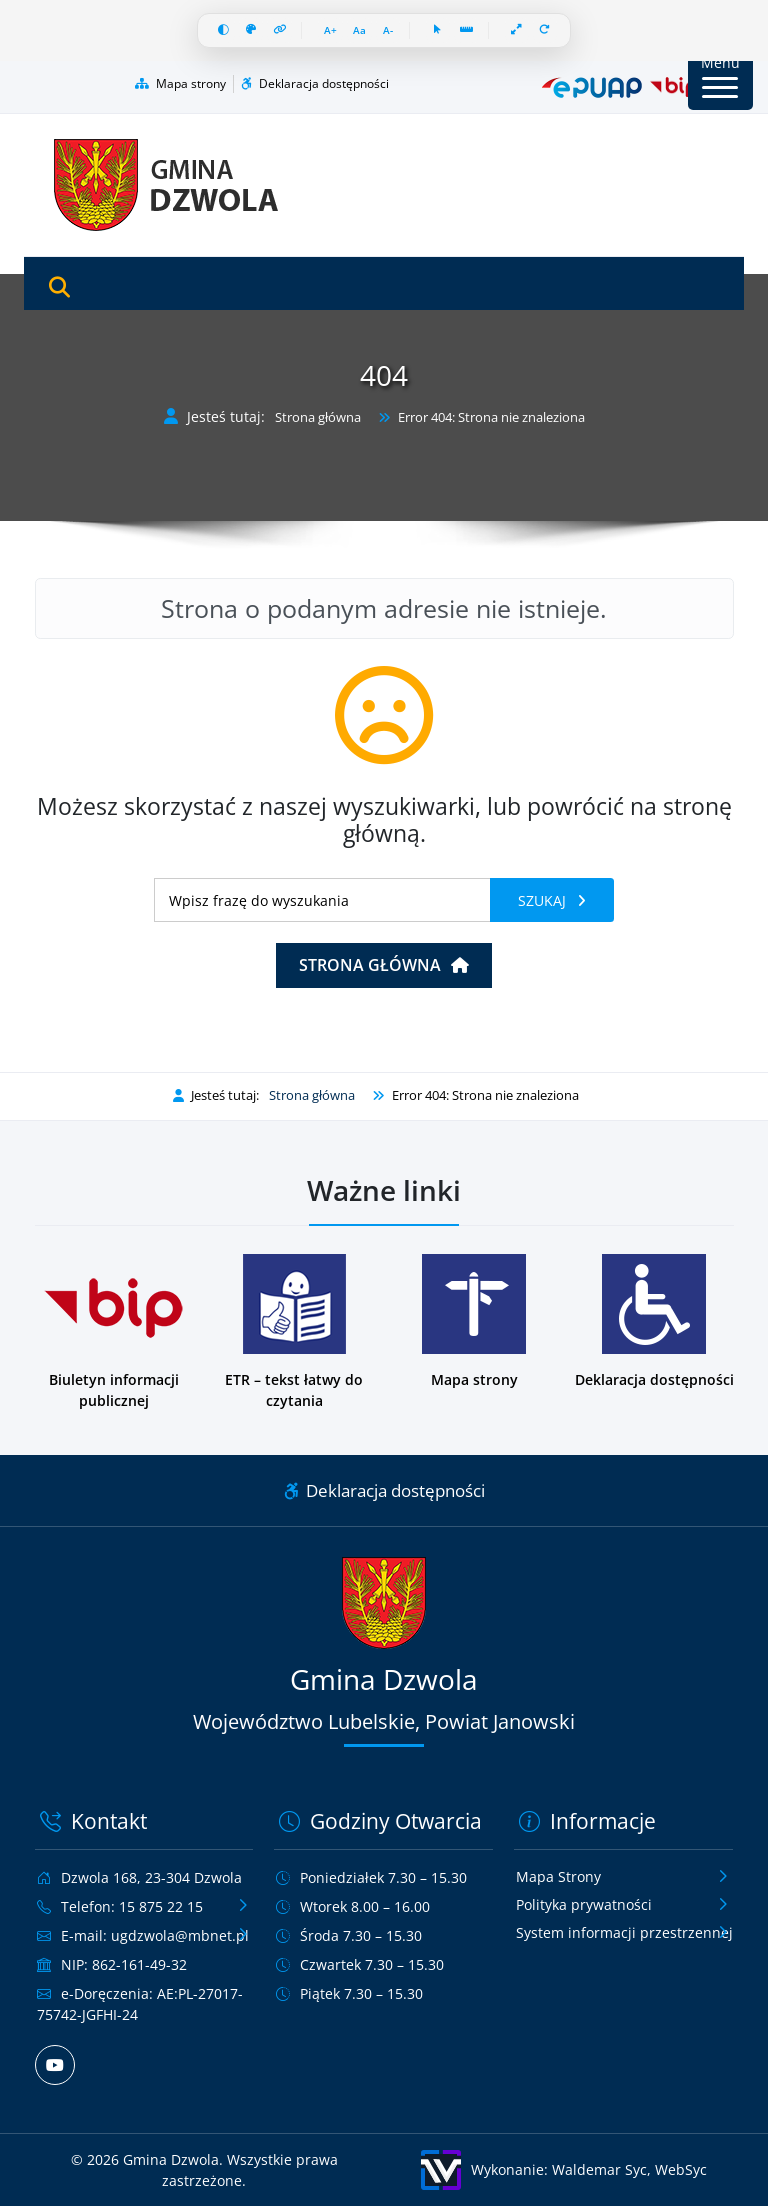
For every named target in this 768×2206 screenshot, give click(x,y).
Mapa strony (180, 83)
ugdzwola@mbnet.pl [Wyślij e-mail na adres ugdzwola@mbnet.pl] (180, 1935)
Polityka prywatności (584, 1904)
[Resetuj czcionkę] (360, 30)
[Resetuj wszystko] (545, 30)
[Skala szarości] (251, 30)
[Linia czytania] (467, 30)
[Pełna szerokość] (517, 30)
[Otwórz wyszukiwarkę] (59, 288)
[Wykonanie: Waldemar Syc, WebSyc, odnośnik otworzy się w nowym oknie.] (564, 2170)
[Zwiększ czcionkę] (331, 30)
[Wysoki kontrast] (223, 30)
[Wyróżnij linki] (280, 30)
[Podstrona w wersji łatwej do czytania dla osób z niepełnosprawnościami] (294, 1332)
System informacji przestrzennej (624, 1932)
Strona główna (318, 417)
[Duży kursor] (438, 30)
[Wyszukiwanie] (322, 900)
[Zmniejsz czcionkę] (388, 30)
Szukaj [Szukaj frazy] (544, 900)
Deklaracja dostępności (315, 83)
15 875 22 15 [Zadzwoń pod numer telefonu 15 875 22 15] (161, 1906)
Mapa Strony (558, 1876)
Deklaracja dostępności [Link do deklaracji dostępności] (384, 1490)
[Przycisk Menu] (720, 77)
